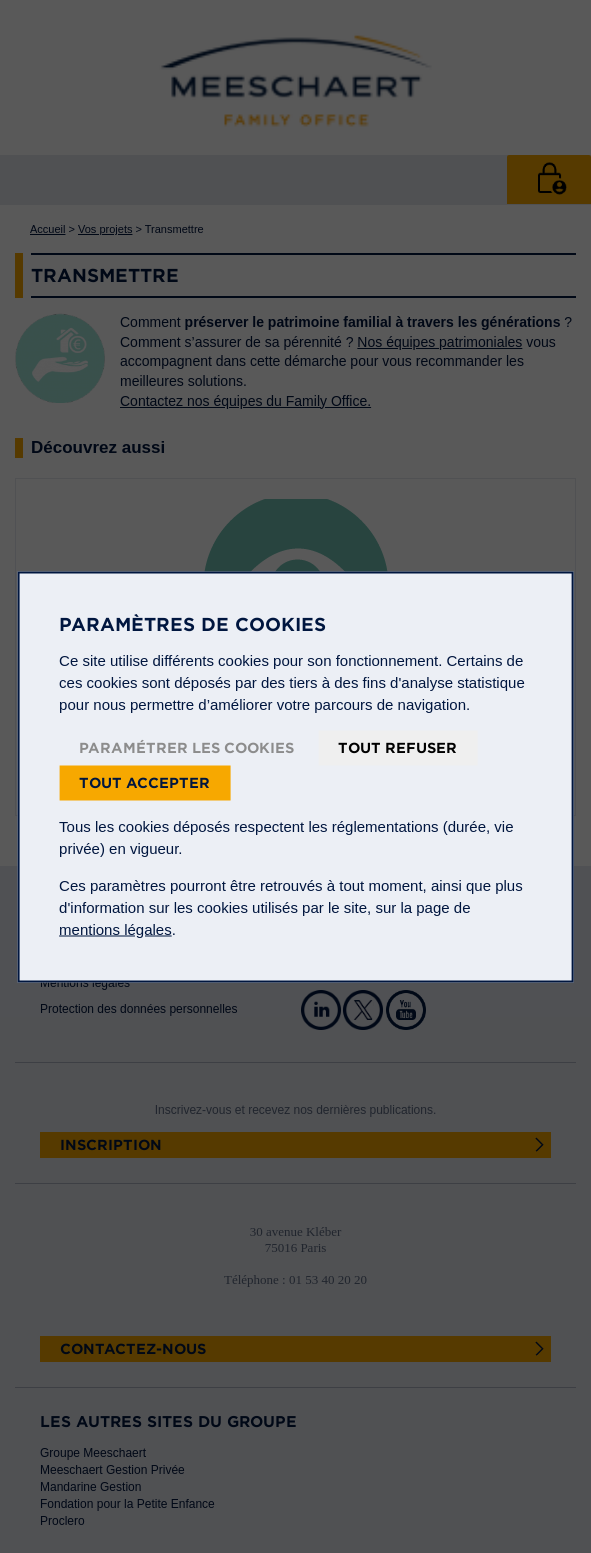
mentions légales (115, 928)
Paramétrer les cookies (186, 747)
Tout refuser (397, 747)
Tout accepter (144, 782)
